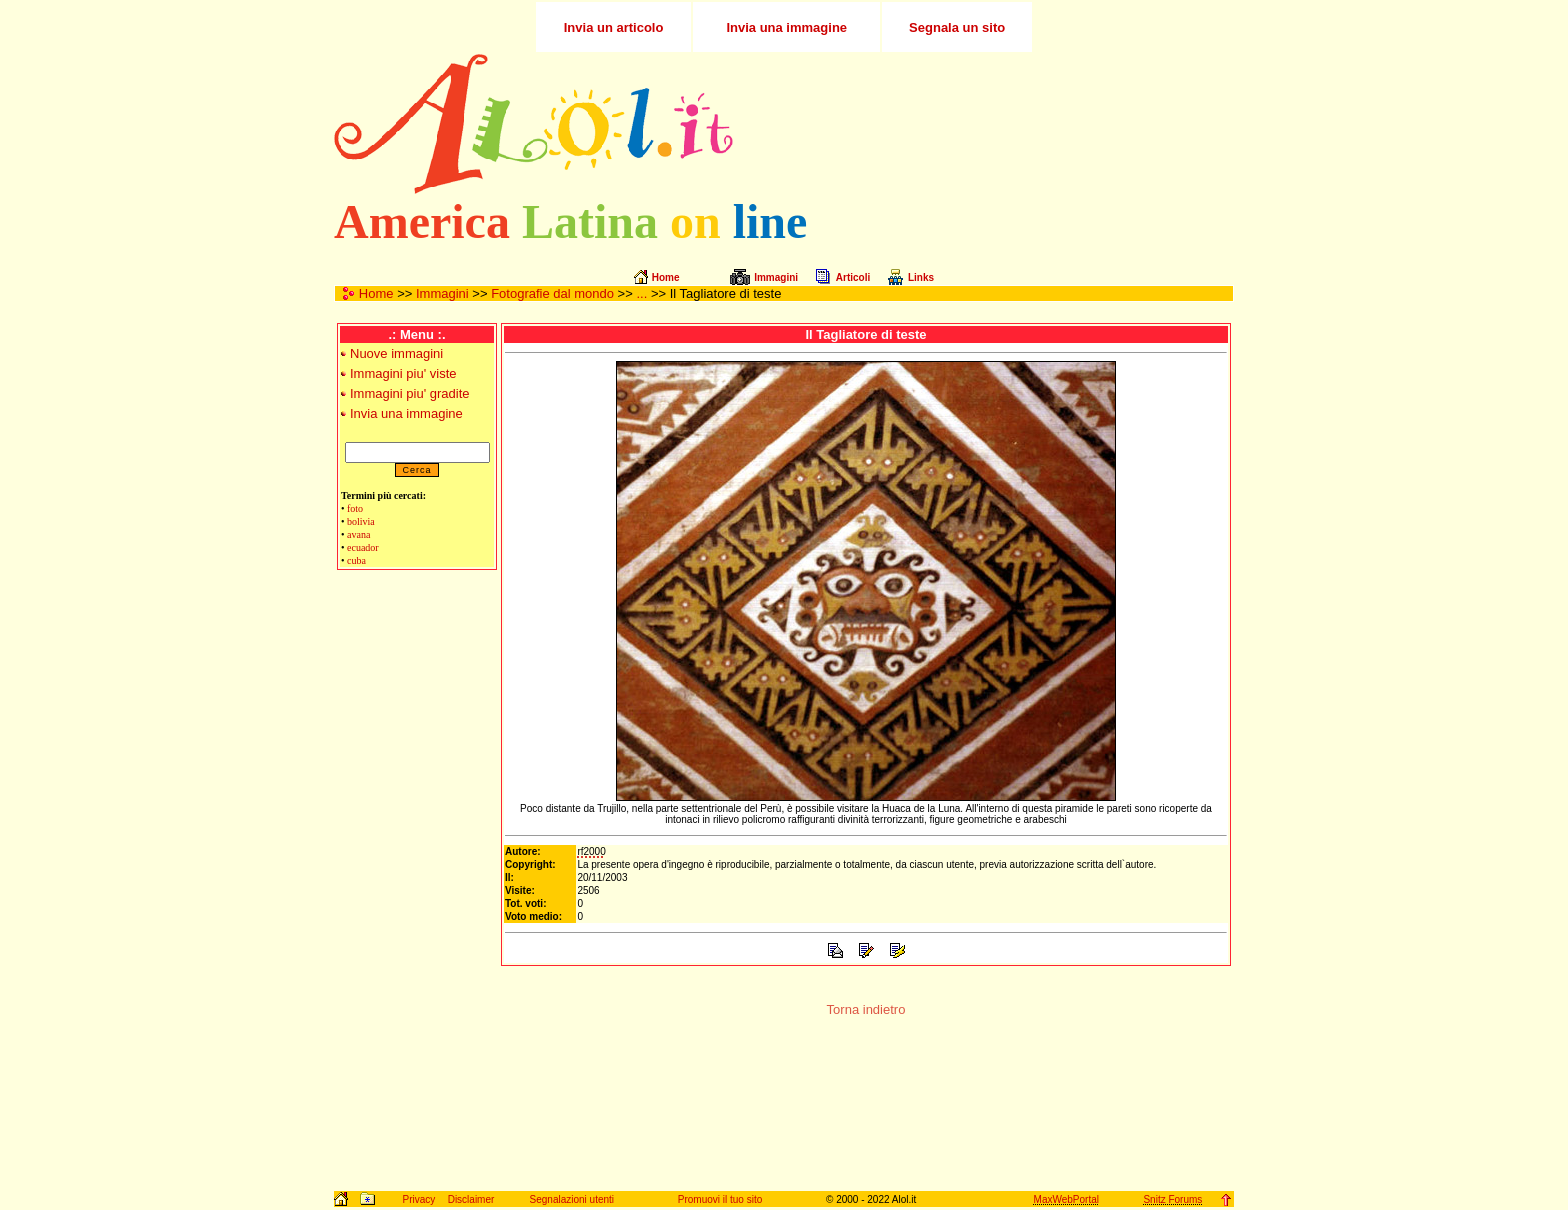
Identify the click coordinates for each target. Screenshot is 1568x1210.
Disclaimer (471, 1199)
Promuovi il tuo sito (720, 1199)
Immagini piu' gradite (410, 393)
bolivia (361, 521)
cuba (356, 560)
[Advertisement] (997, 124)
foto (355, 508)
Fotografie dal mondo (552, 293)
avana (358, 534)
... (641, 293)
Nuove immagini (396, 353)
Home (376, 293)
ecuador (363, 547)
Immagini (442, 293)
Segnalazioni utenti (572, 1199)
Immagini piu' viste (403, 373)
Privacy (418, 1199)
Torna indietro (866, 1009)
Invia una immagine (406, 413)
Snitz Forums (1172, 1199)
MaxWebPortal (1066, 1199)
